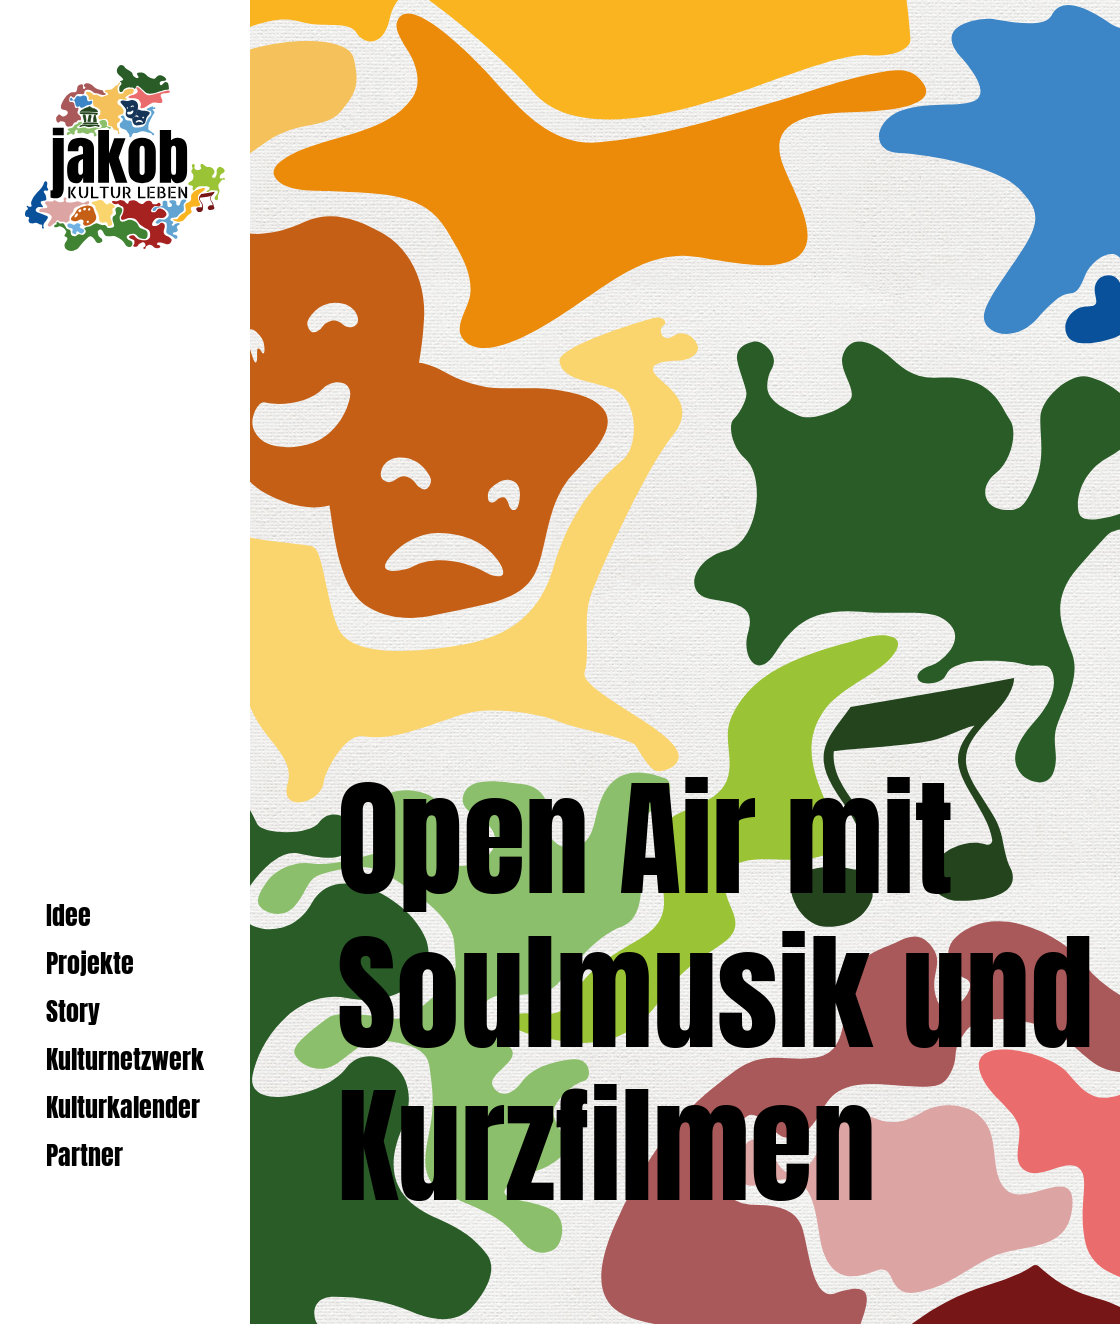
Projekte (90, 963)
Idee (68, 915)
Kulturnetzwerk (125, 1059)
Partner (84, 1155)
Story (73, 1011)
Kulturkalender (123, 1107)
